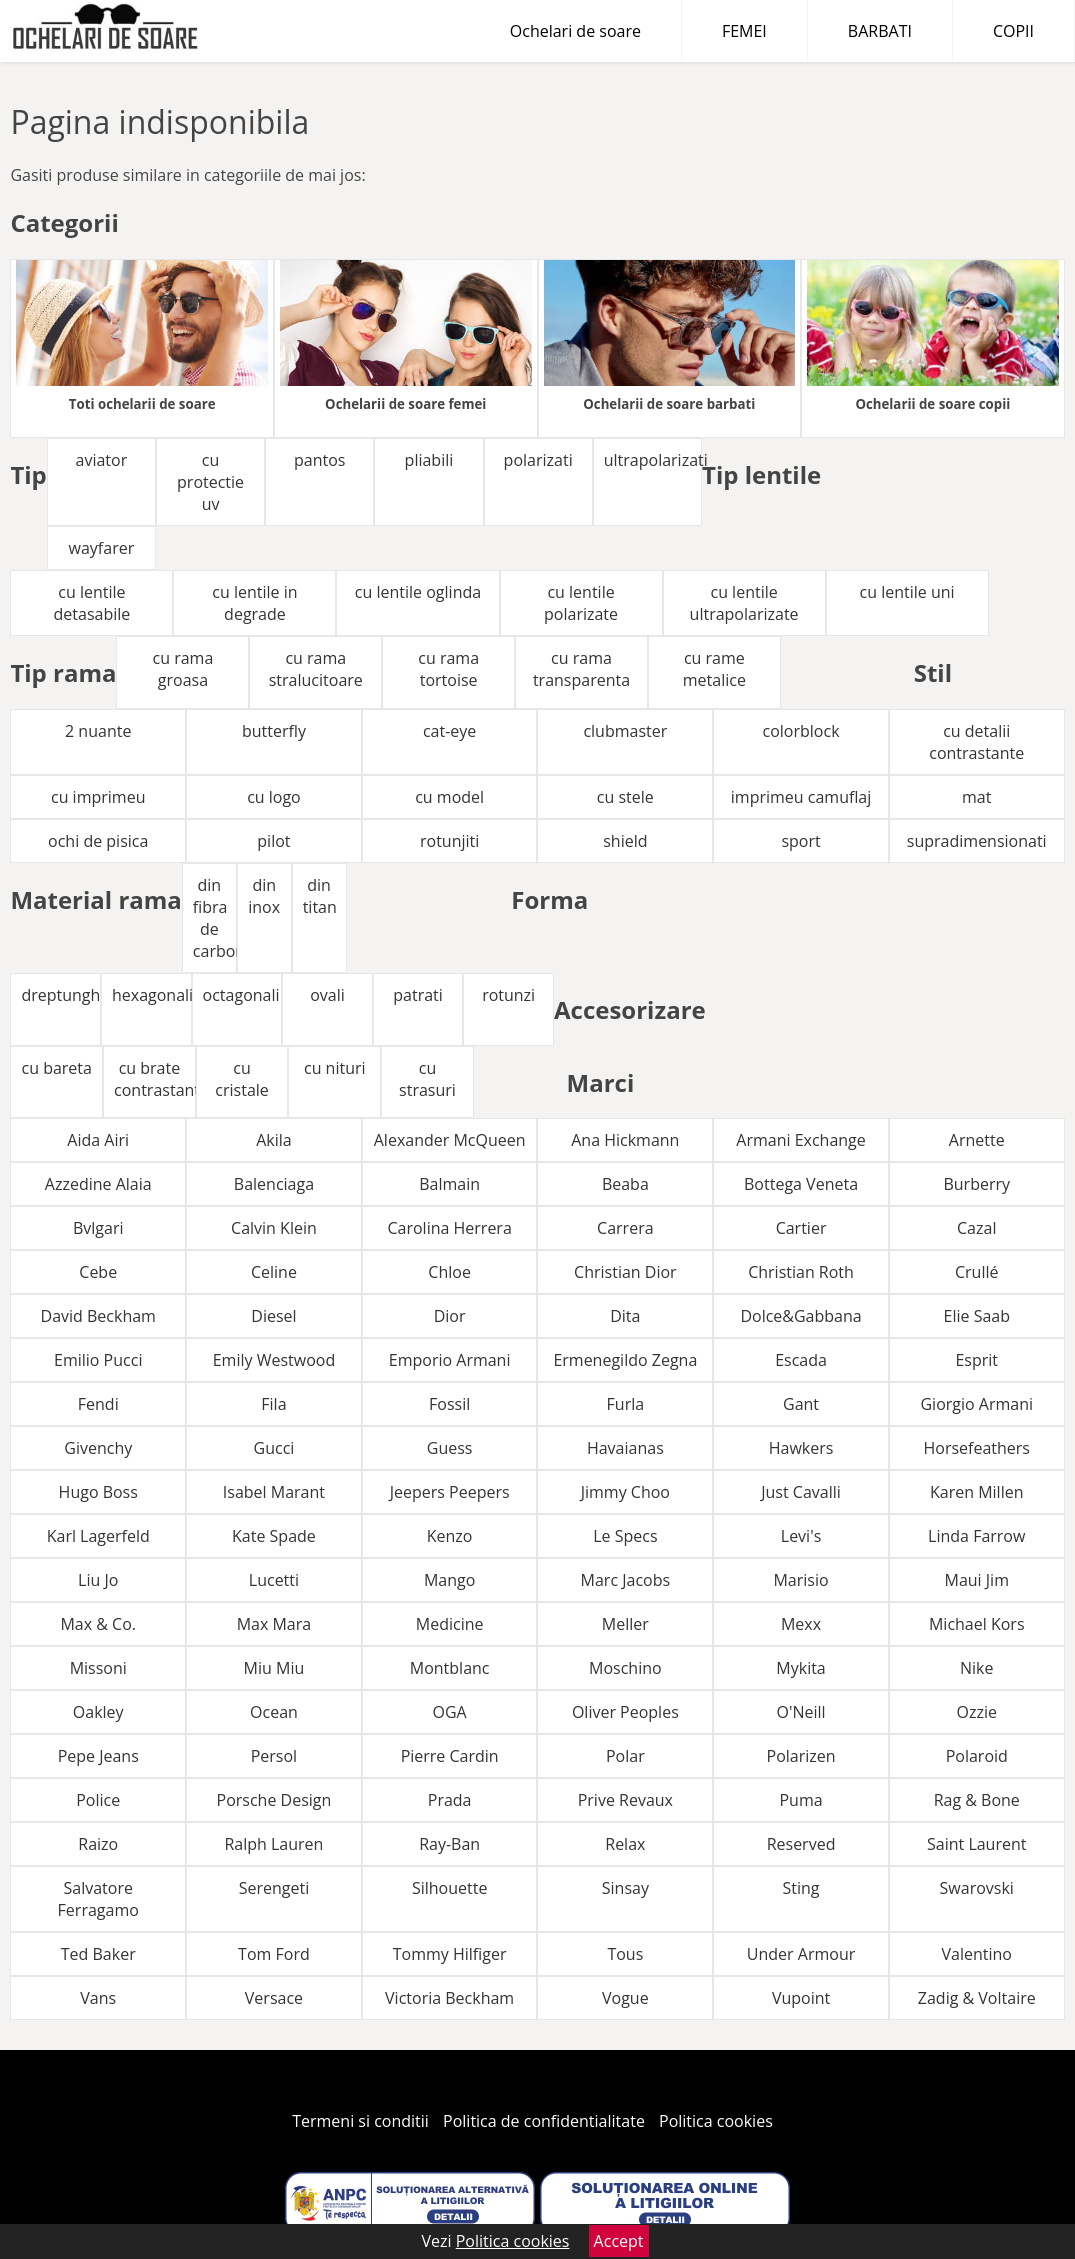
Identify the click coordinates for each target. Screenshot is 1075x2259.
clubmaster (625, 731)
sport (800, 841)
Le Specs (625, 1536)
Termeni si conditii (360, 2121)
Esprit (976, 1360)
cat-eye (449, 731)
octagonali (241, 995)
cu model (449, 797)
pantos (319, 460)
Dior (450, 1316)
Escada (801, 1360)
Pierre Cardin (450, 1756)
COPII (1013, 31)
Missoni (98, 1668)
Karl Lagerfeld (98, 1536)
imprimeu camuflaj (801, 797)
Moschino (625, 1668)
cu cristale (241, 1079)
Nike (976, 1668)
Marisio (800, 1580)
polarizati (538, 460)
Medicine (450, 1624)
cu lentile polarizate (581, 603)
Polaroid (977, 1756)
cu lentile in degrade (254, 603)
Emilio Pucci (98, 1360)
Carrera (625, 1228)
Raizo (98, 1844)
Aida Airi (98, 1140)
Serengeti (274, 1888)
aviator (102, 460)
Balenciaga (274, 1184)
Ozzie (977, 1712)
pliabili (429, 460)
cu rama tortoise (448, 669)
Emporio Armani (450, 1360)
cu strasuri (427, 1079)
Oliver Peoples (625, 1712)
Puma (800, 1800)
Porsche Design (274, 1800)
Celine (274, 1272)
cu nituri (335, 1068)
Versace (274, 1998)
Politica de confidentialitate (544, 2121)
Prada (450, 1800)
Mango (449, 1580)
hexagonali (152, 995)
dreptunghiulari (61, 995)
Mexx (801, 1624)
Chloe (449, 1272)
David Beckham (98, 1316)
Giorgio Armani (976, 1404)
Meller (625, 1624)
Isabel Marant (274, 1492)
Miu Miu (274, 1668)
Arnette (977, 1140)
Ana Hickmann (625, 1140)
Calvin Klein (274, 1228)
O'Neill (800, 1712)
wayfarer (102, 548)
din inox (264, 896)
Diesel (273, 1316)
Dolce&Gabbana (800, 1316)
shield (625, 841)
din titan (320, 896)
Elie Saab (977, 1316)
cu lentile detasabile (92, 603)
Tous (625, 1954)
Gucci (274, 1448)
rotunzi (508, 995)
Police (98, 1800)
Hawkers (801, 1448)
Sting (801, 1888)
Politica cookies (716, 2121)
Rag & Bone (977, 1800)
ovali (327, 995)
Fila (273, 1404)
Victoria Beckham (449, 1998)
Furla (626, 1404)
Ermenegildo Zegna (625, 1360)
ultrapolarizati (653, 460)
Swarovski (977, 1888)
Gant (801, 1404)
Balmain (449, 1184)
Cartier (801, 1228)
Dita (625, 1316)
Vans (98, 1998)
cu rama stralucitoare (316, 669)
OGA (450, 1712)
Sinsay (625, 1888)
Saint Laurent (976, 1844)
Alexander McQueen (450, 1140)
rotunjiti (449, 841)
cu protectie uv (210, 482)
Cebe (98, 1272)
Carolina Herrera (449, 1228)
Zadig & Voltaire (977, 1998)
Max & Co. (98, 1624)
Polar (625, 1756)
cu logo (274, 797)
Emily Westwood (274, 1360)
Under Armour (801, 1954)
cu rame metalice (714, 669)
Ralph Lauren (273, 1844)
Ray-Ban (449, 1844)
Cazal (976, 1228)
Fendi (98, 1404)
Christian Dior (625, 1272)
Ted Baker (98, 1954)
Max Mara (274, 1624)
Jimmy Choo (625, 1492)
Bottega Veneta (801, 1184)
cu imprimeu (98, 797)
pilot (273, 841)
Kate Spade (274, 1536)
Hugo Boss (98, 1492)
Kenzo (450, 1536)
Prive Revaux (625, 1800)
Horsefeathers (976, 1448)
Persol (274, 1756)
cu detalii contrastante (976, 742)
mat (976, 797)
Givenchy (98, 1448)
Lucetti (274, 1580)
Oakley (98, 1712)
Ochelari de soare (575, 31)
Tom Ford (274, 1954)
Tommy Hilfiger (450, 1954)
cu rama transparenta (581, 669)
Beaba (625, 1184)
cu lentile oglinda (418, 592)
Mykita (800, 1668)
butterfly (274, 731)
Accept (619, 2241)
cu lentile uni (907, 592)
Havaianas (625, 1448)
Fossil (449, 1404)
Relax (625, 1844)
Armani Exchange (800, 1140)
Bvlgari (98, 1228)
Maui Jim (977, 1580)
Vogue (625, 1998)
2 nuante (98, 731)
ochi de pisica (98, 841)
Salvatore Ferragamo (98, 1899)
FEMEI (744, 31)
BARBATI (880, 31)
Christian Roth (801, 1272)
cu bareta (57, 1068)
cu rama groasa (183, 669)
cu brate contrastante (155, 1079)
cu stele (625, 797)
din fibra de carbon (215, 918)
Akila (274, 1140)
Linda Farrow (976, 1536)
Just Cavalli (801, 1492)
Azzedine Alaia (98, 1184)
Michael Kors (977, 1624)
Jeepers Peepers (450, 1492)
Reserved (801, 1844)
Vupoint (801, 1998)
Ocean (274, 1712)
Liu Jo (98, 1580)
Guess (450, 1448)
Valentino (977, 1954)
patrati (418, 995)
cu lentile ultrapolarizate (744, 603)
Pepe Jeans (98, 1756)
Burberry (976, 1184)
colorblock (801, 731)
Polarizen (801, 1756)
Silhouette (449, 1888)
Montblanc (450, 1668)
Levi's (801, 1536)
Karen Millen (976, 1492)
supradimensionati (977, 841)
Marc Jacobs (626, 1580)
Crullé (977, 1272)
